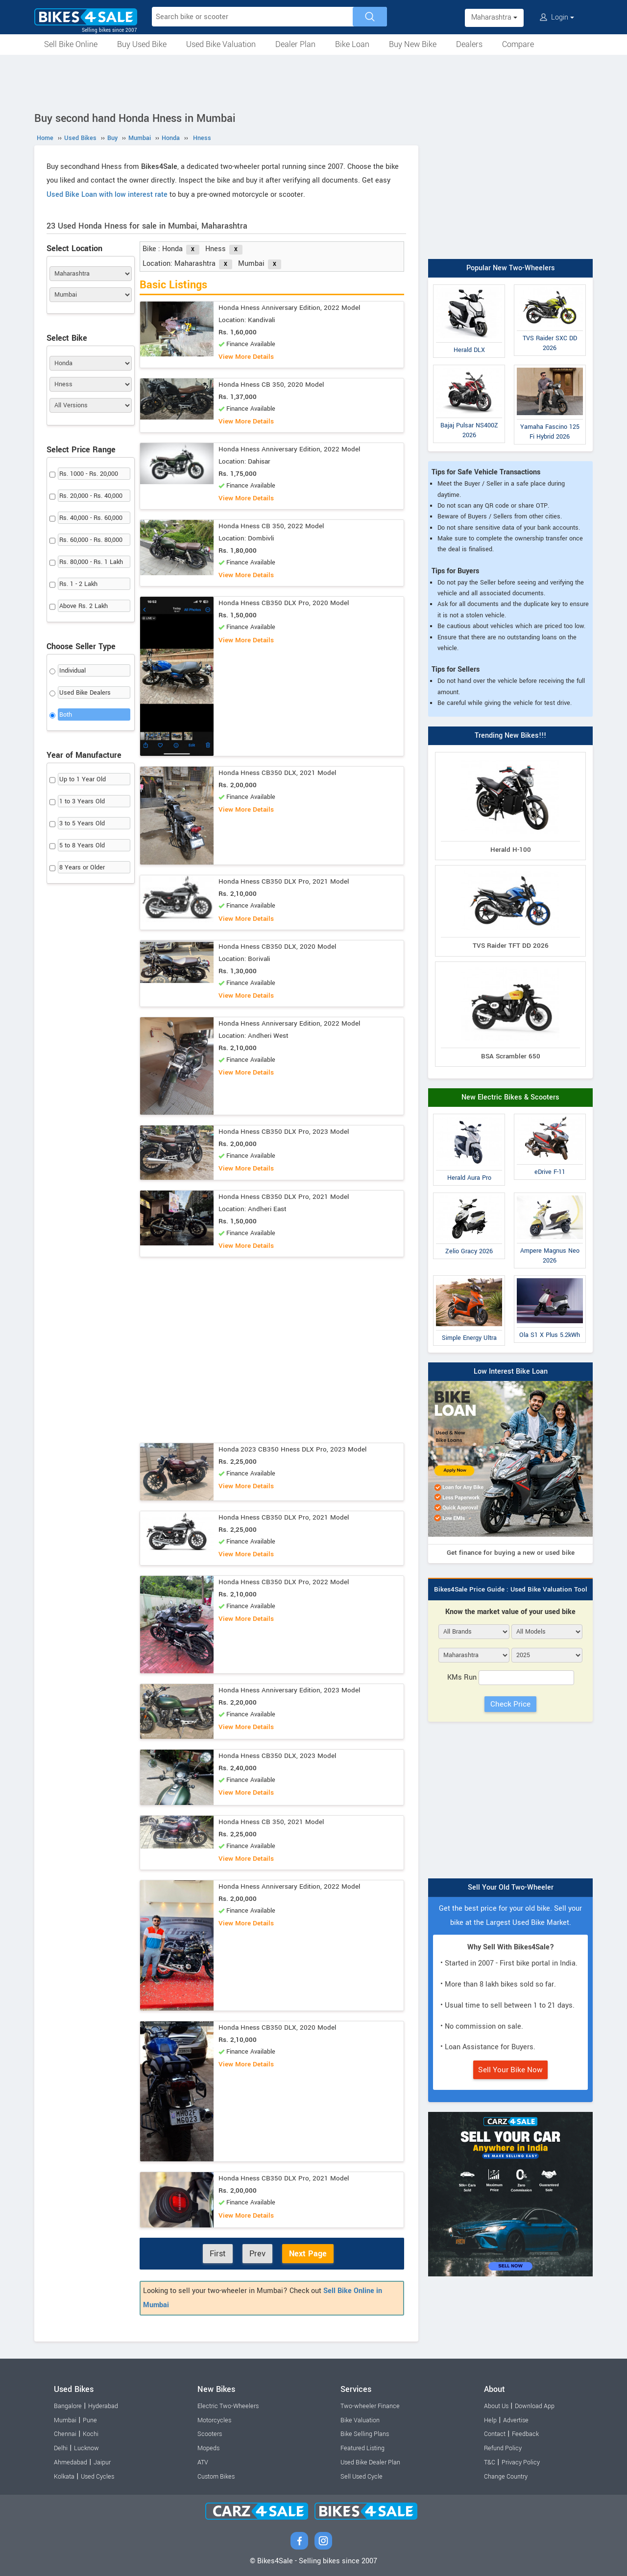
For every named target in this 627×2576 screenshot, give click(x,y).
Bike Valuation (360, 2420)
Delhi (61, 2448)
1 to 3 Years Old (82, 801)
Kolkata (64, 2476)
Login (557, 17)
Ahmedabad (70, 2462)
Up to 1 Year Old (82, 779)
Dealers (469, 44)
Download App (535, 2406)
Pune (90, 2420)
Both (65, 714)
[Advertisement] (313, 82)
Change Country (506, 2476)
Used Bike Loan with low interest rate (107, 194)
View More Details (246, 356)
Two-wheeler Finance (370, 2406)
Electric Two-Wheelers (228, 2406)
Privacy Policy (521, 2462)
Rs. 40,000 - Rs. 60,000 (90, 518)
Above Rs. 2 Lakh (83, 606)
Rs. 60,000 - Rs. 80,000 (90, 540)
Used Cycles (97, 2476)
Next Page (308, 2253)
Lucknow (86, 2448)
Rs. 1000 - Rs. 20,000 (88, 473)
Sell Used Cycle (361, 2476)
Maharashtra (494, 17)
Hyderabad (103, 2406)
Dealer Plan (295, 44)
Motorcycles (214, 2420)
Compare (518, 44)
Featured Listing (362, 2448)
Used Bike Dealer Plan (370, 2462)
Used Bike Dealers (85, 692)
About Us (496, 2406)
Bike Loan (352, 44)
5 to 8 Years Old (82, 845)
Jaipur (102, 2462)
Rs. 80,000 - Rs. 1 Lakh (91, 562)
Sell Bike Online (70, 44)
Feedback (525, 2434)
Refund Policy (503, 2448)
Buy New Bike (412, 44)
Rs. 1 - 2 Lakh (78, 584)
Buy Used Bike (142, 44)
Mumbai (65, 2420)
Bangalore (68, 2406)
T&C (489, 2462)
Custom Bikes (216, 2476)
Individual (72, 670)
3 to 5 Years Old (82, 823)
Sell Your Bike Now (510, 2069)
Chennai (65, 2434)
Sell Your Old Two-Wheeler (511, 1887)
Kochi (90, 2434)
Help (490, 2420)
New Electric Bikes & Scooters (510, 1097)
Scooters (209, 2434)
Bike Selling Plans (364, 2434)
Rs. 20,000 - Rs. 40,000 (90, 496)
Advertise (516, 2420)
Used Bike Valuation (221, 44)
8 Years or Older (82, 867)
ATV (202, 2462)
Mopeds (208, 2448)
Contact (495, 2434)
